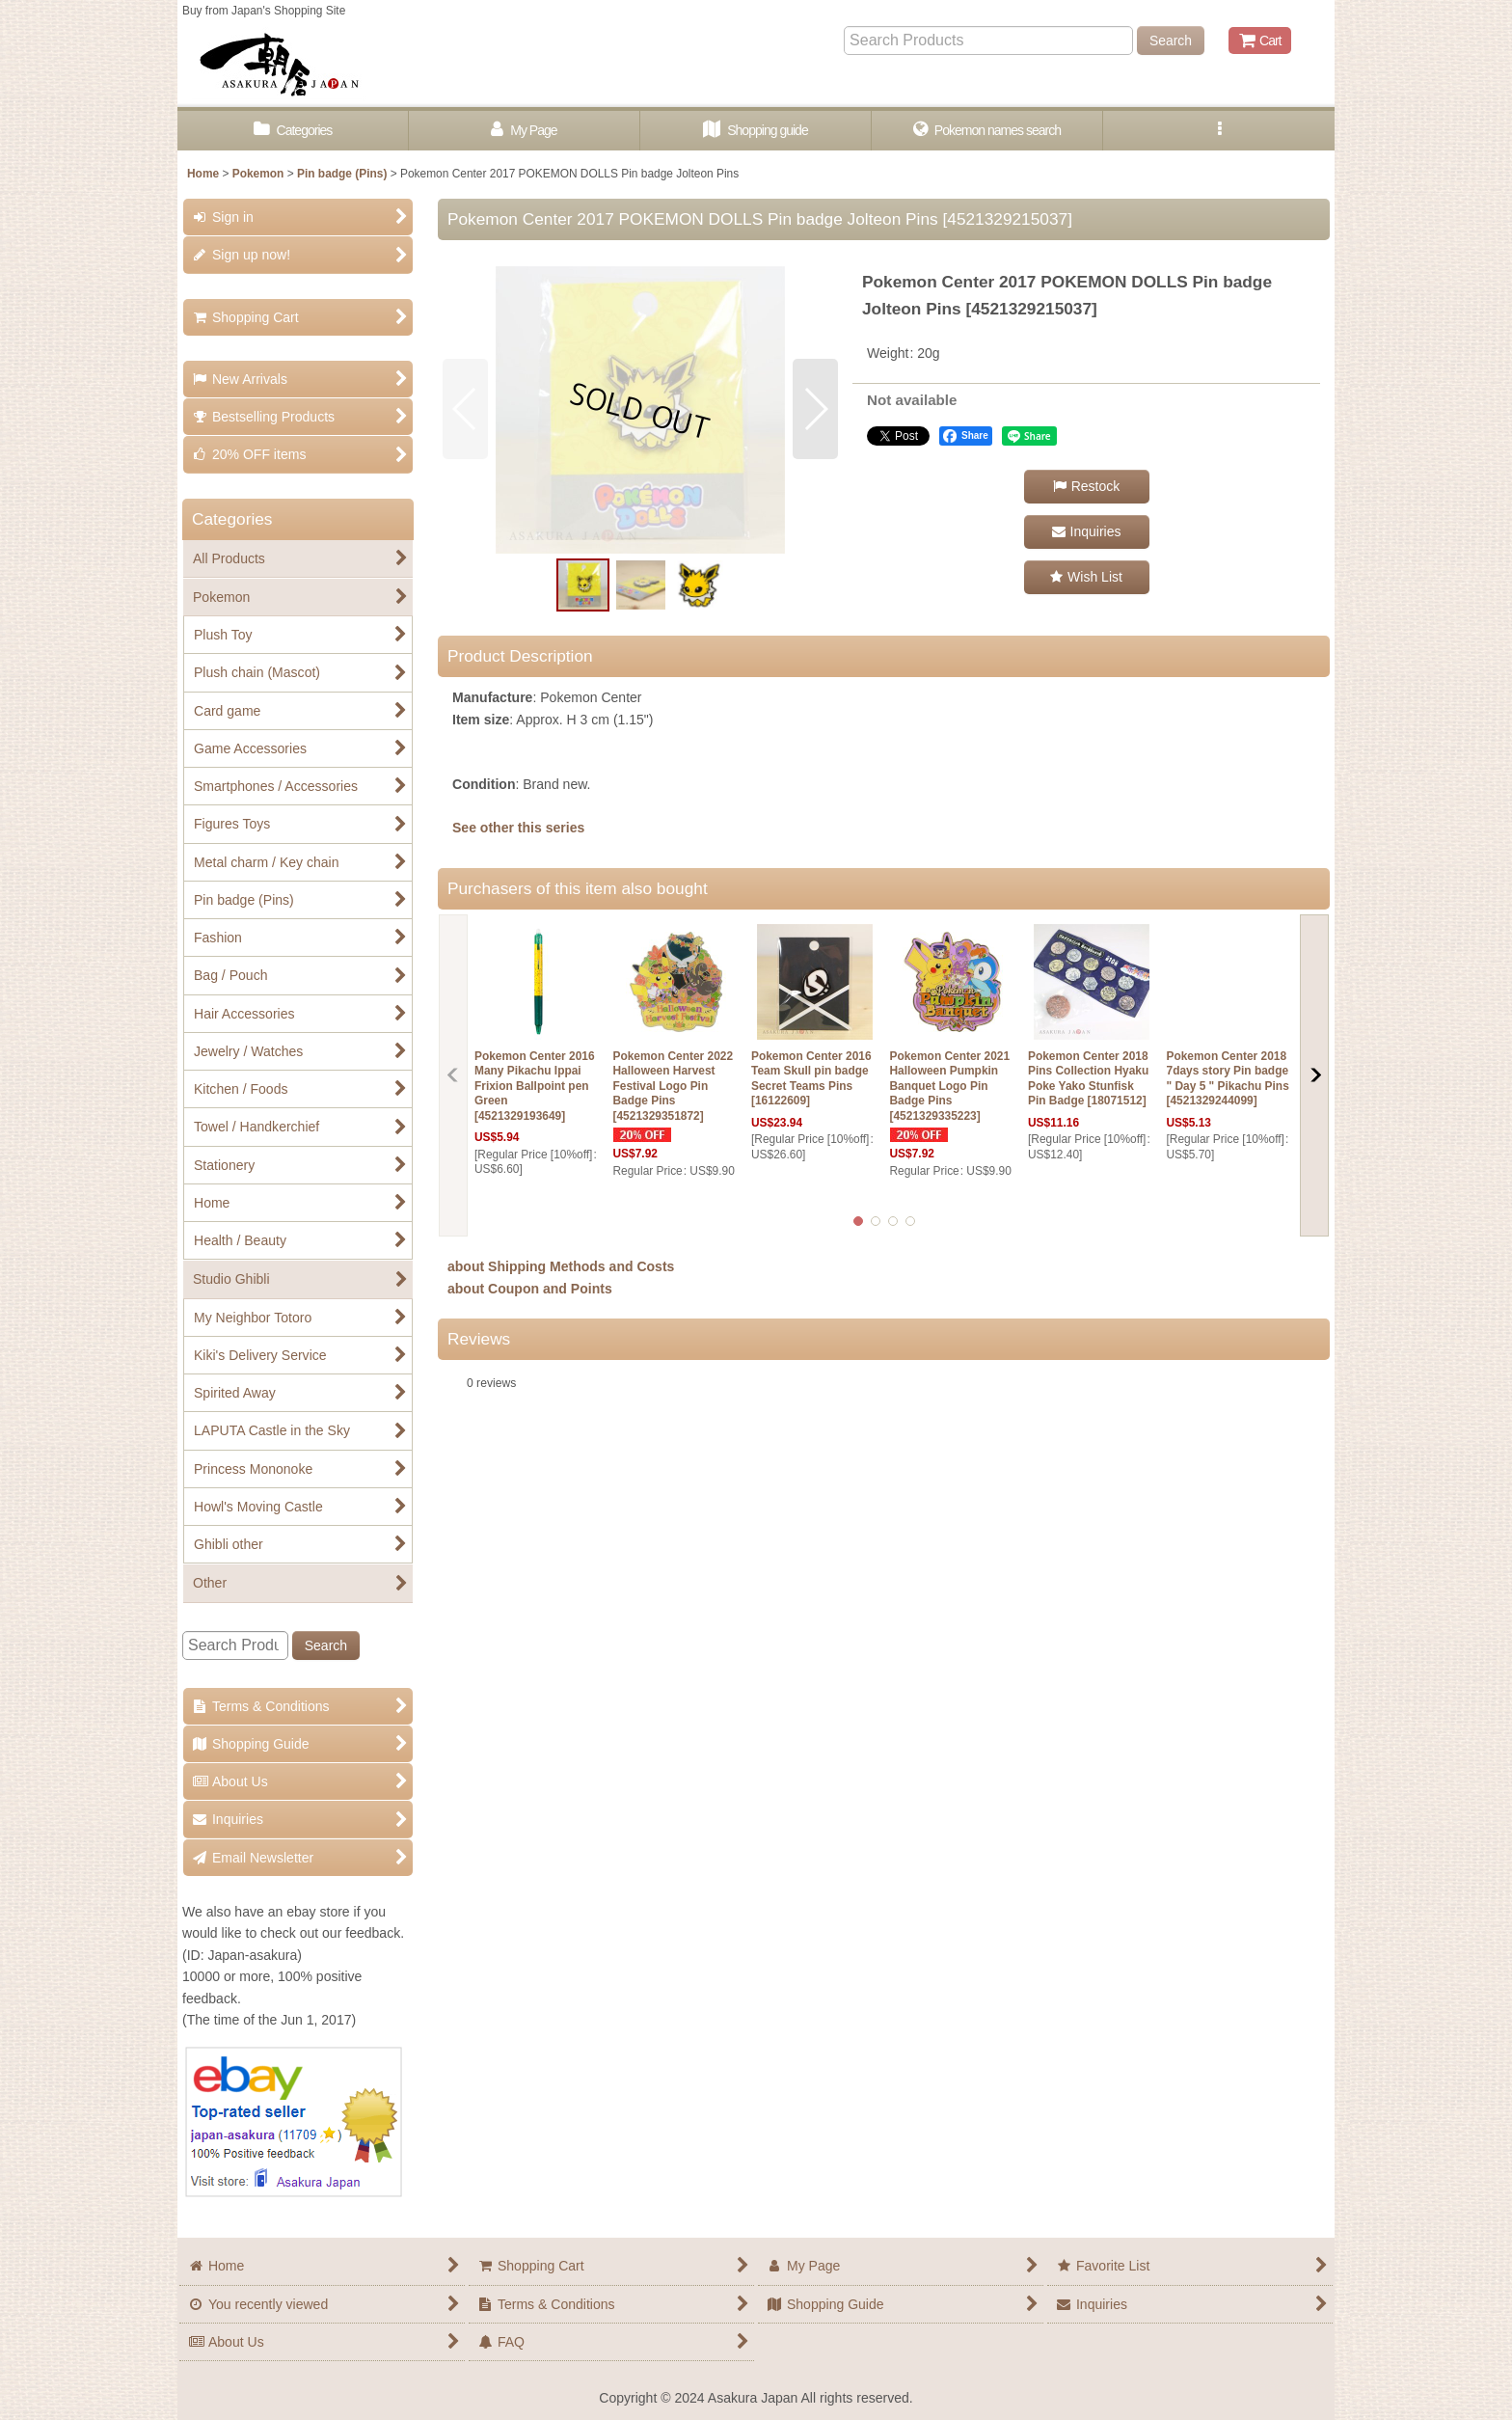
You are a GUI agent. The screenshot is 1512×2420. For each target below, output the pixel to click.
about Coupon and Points (529, 1288)
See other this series (518, 827)
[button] (1219, 130)
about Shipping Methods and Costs (560, 1266)
